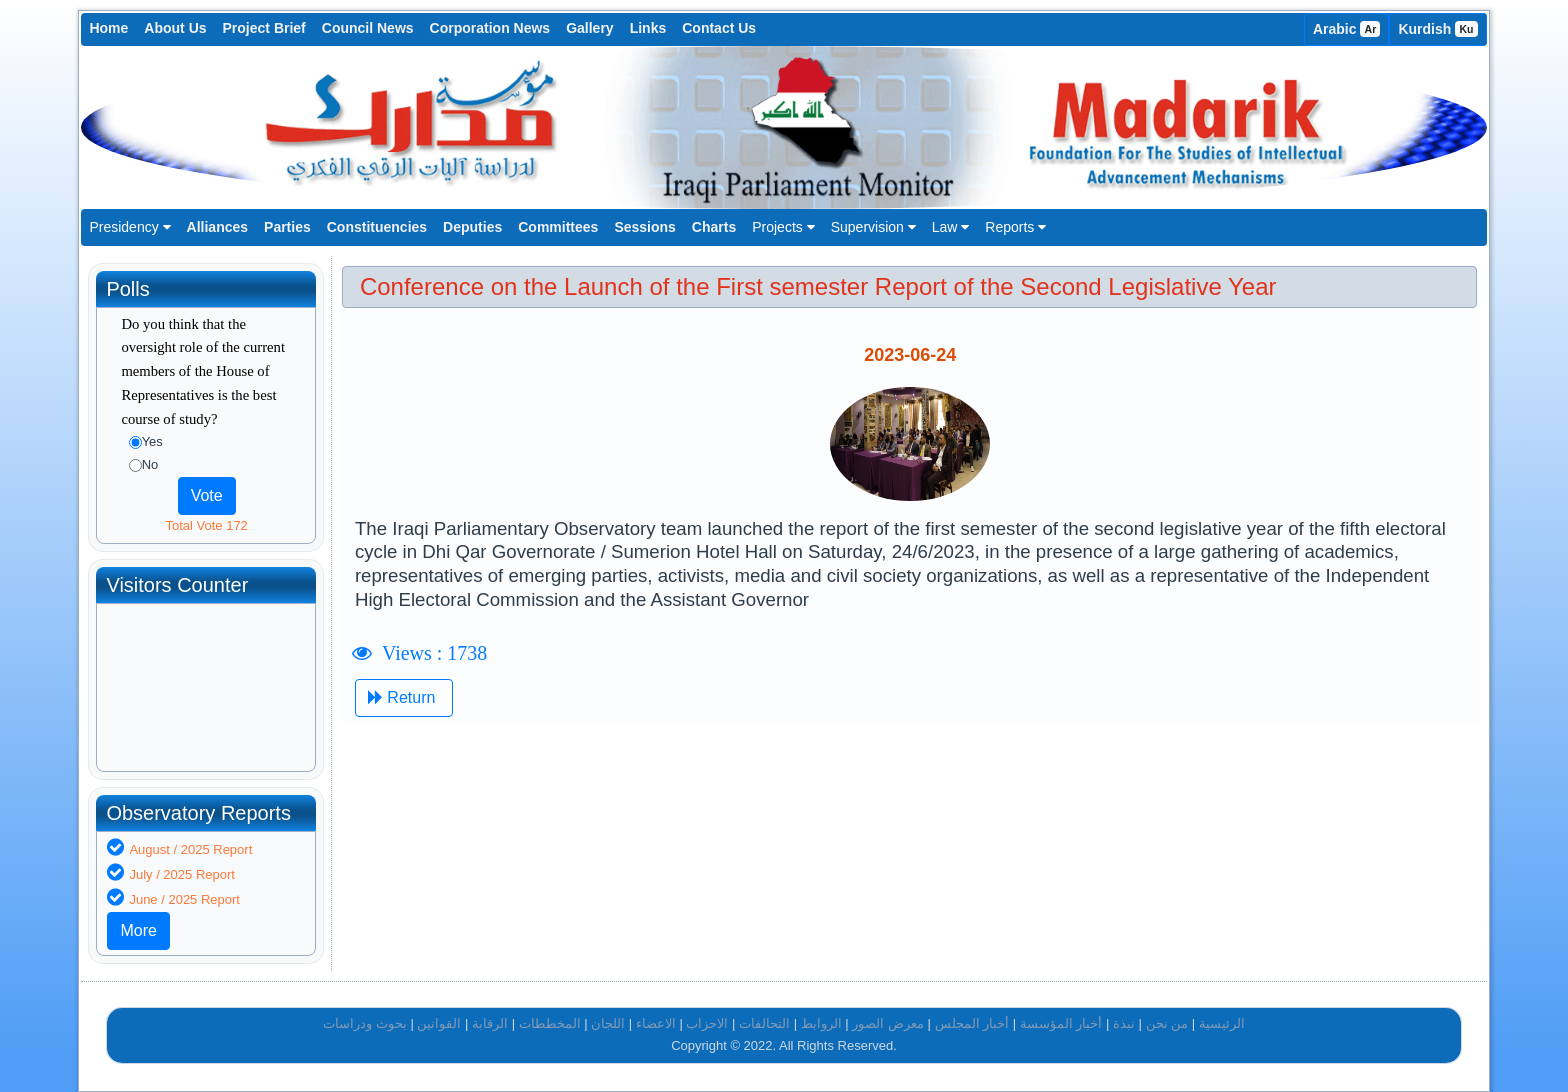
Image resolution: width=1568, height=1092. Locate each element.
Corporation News (490, 28)
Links (648, 28)
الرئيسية (1222, 1023)
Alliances (217, 227)
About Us (175, 28)
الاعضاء (656, 1023)
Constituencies (377, 227)
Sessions (644, 227)
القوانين (439, 1023)
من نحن (1167, 1023)
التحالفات (764, 1023)
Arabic (1347, 29)
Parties (287, 227)
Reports (1015, 227)
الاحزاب (707, 1023)
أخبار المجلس (972, 1023)
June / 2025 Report (184, 899)
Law (951, 227)
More (138, 930)
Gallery (589, 28)
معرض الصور (888, 1023)
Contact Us (719, 28)
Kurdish (1437, 29)
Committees (558, 227)
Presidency (129, 227)
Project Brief (264, 28)
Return (404, 697)
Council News (368, 28)
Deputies (472, 227)
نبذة (1124, 1023)
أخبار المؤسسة (1061, 1023)
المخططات (550, 1023)
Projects (783, 227)
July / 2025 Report (182, 874)
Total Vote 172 (206, 525)
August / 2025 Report (190, 849)
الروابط (821, 1023)
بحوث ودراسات (365, 1023)
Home (108, 28)
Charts (714, 227)
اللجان (608, 1023)
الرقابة (490, 1023)
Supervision (873, 227)
